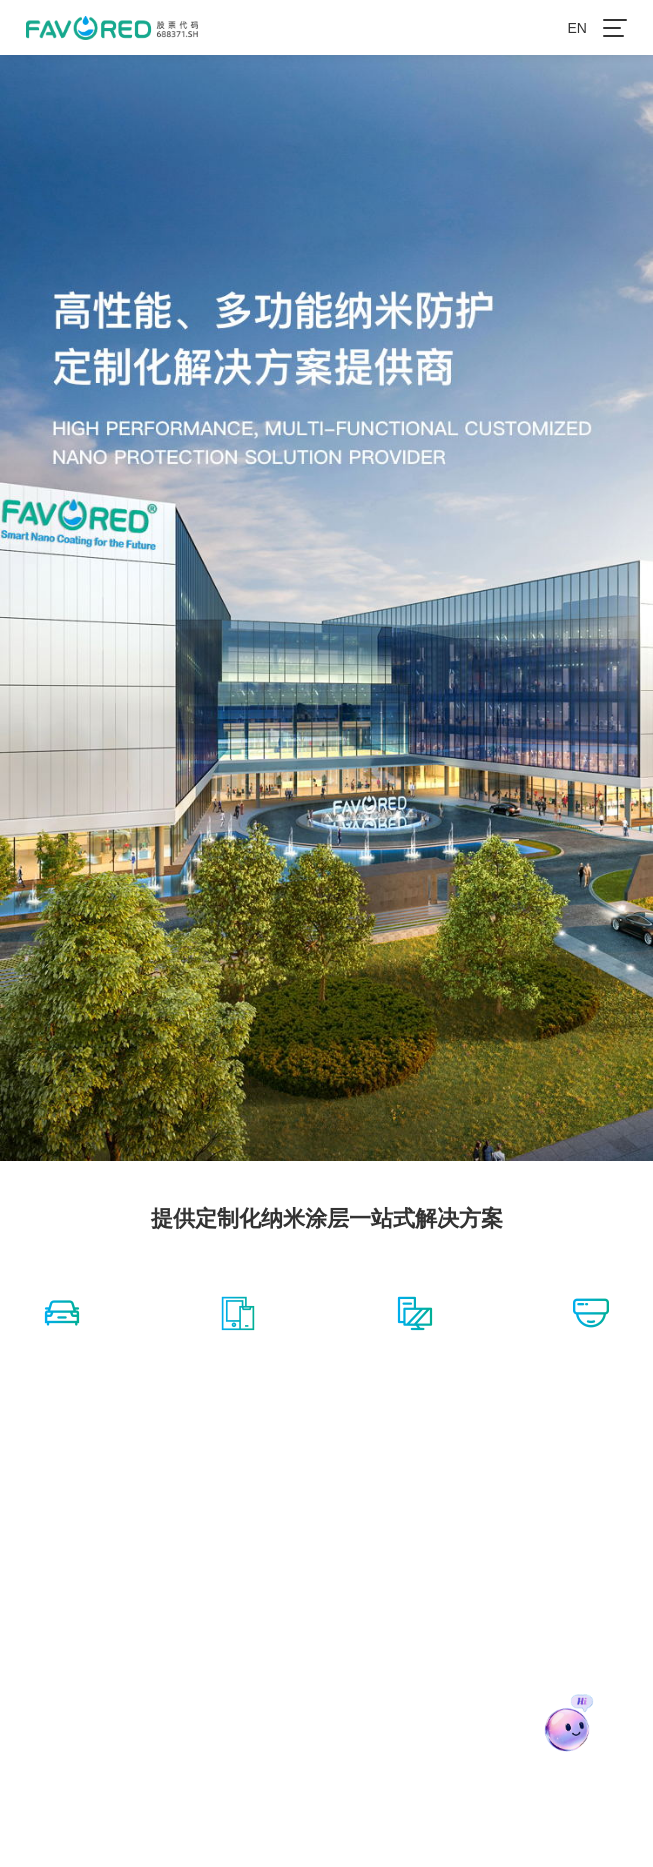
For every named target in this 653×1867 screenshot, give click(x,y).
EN (576, 28)
